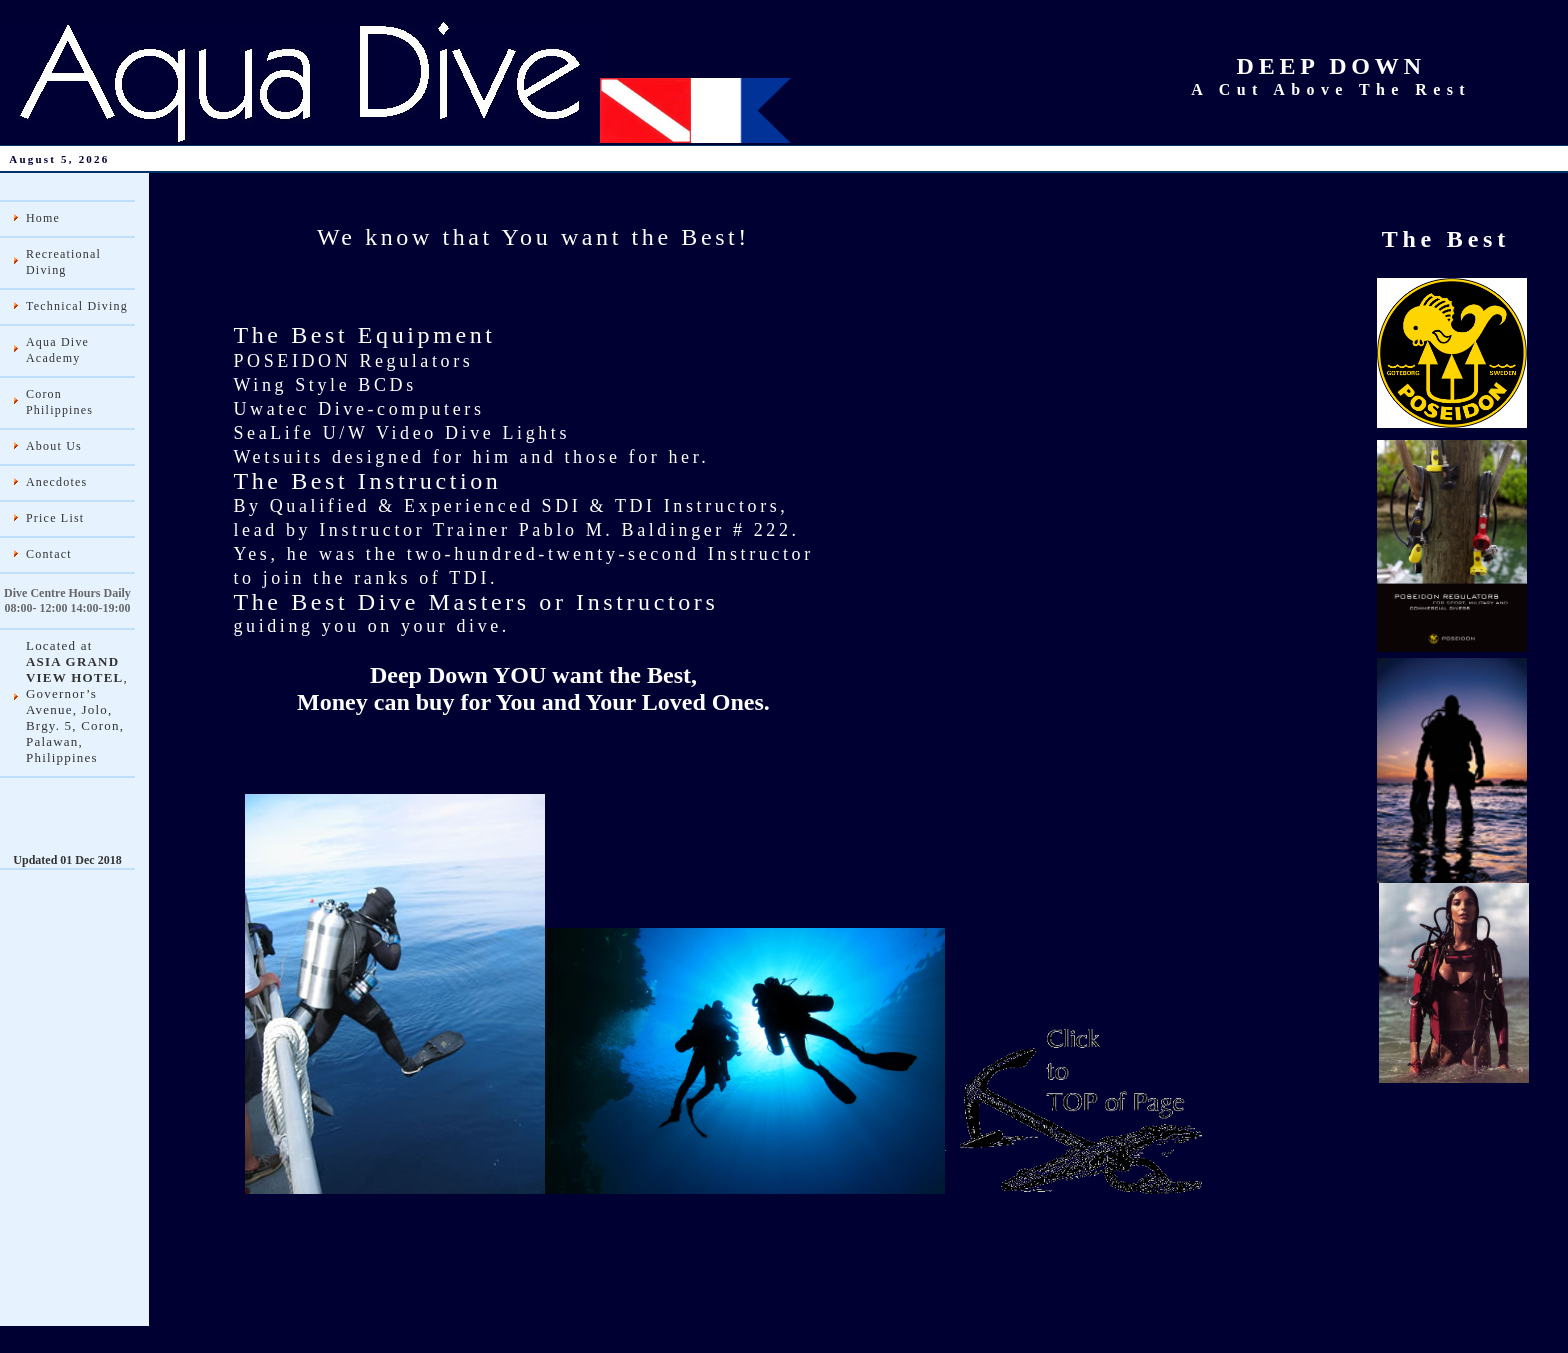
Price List (55, 518)
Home (43, 218)
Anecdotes (56, 482)
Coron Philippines (59, 402)
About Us (54, 446)
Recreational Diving (63, 262)
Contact (49, 554)
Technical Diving (77, 306)
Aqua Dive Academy (57, 350)
